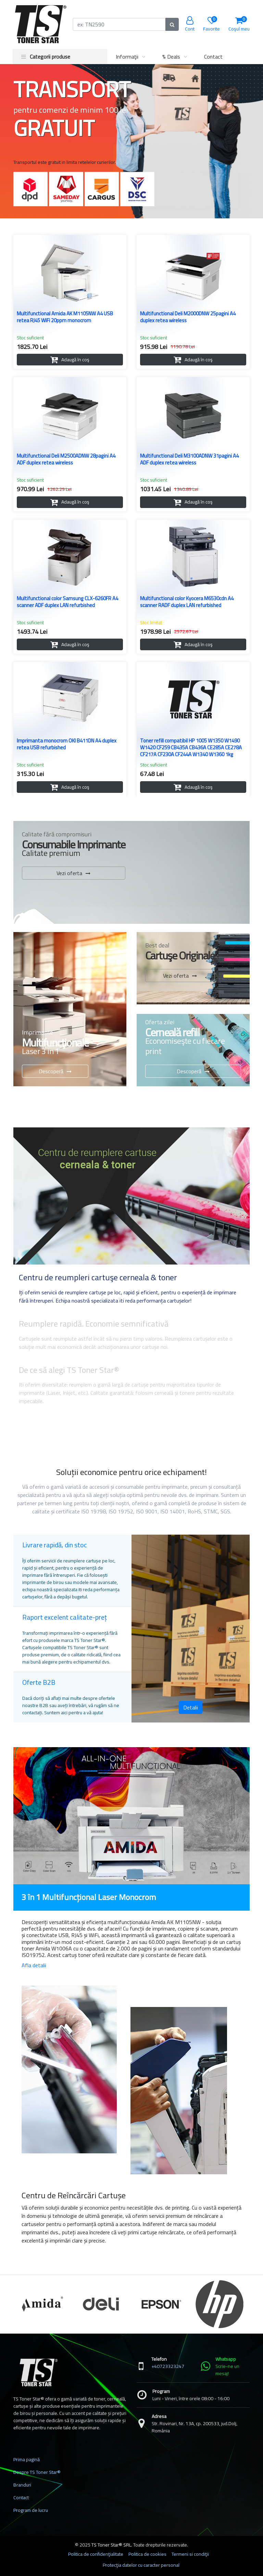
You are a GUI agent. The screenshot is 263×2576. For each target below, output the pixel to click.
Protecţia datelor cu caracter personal (141, 2565)
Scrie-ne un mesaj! (227, 2370)
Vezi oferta (69, 873)
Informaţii (127, 56)
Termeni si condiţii (190, 2554)
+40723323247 (167, 2366)
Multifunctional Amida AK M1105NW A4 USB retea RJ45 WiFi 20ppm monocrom (65, 317)
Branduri (22, 2484)
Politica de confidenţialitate (95, 2554)
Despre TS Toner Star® (37, 2472)
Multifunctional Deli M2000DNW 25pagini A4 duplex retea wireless (188, 317)
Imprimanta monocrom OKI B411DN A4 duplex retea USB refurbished (66, 744)
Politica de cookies (147, 2554)
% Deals (171, 56)
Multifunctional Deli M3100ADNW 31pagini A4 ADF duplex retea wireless (189, 460)
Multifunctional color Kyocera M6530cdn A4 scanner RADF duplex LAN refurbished (187, 602)
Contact (213, 56)
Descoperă (51, 1071)
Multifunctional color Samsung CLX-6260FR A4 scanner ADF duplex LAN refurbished (67, 602)
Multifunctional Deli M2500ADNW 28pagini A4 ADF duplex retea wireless (66, 460)
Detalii (190, 1707)
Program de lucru (30, 2510)
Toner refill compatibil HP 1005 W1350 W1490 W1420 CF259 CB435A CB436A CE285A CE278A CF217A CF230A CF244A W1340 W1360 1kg (191, 747)
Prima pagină (26, 2459)
